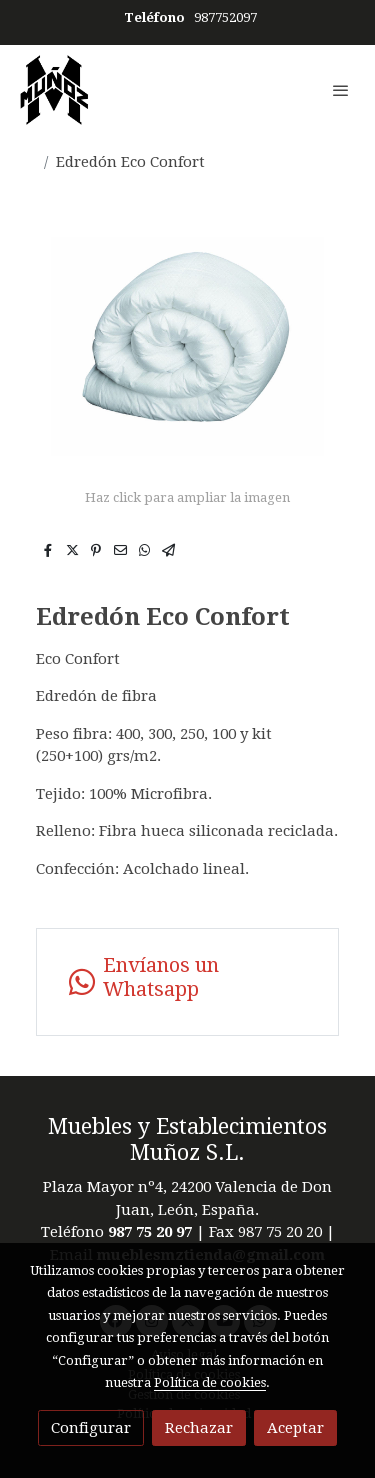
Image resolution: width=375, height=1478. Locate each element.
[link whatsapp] (187, 982)
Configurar (91, 1428)
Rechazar (199, 1428)
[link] (54, 90)
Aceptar (295, 1428)
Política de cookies (210, 1382)
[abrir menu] (341, 90)
